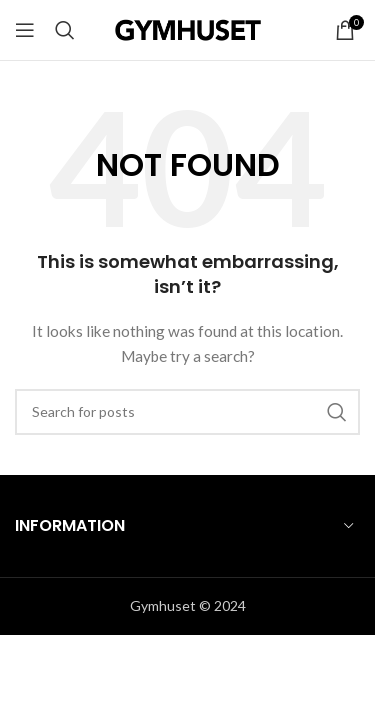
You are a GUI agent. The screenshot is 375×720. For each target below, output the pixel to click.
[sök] (65, 30)
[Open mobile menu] (25, 30)
